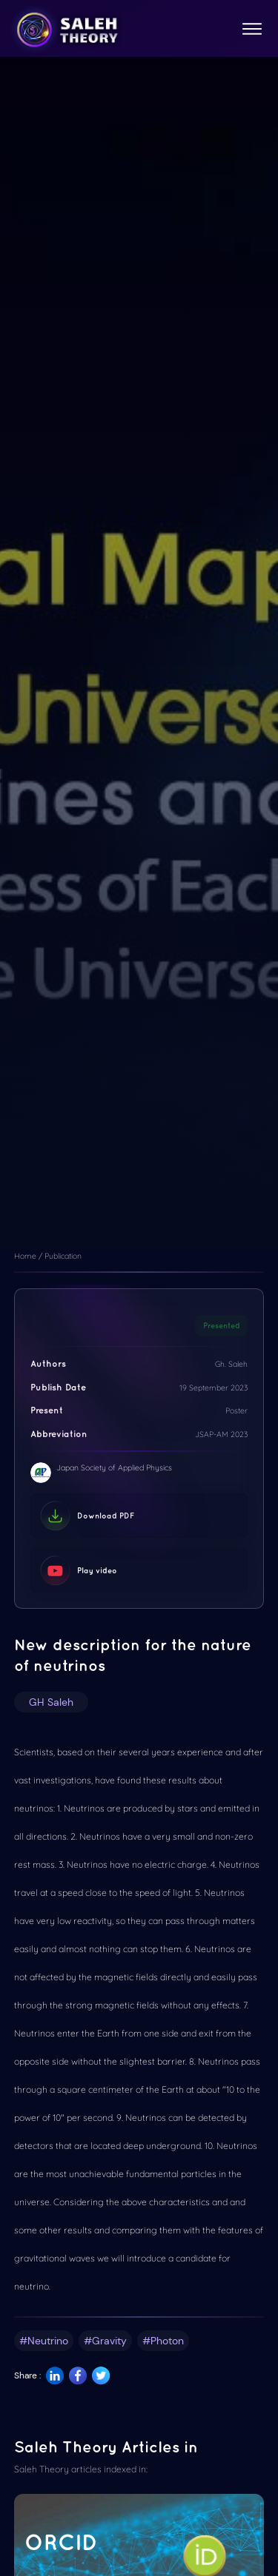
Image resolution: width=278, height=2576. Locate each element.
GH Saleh (51, 1702)
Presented (221, 1325)
